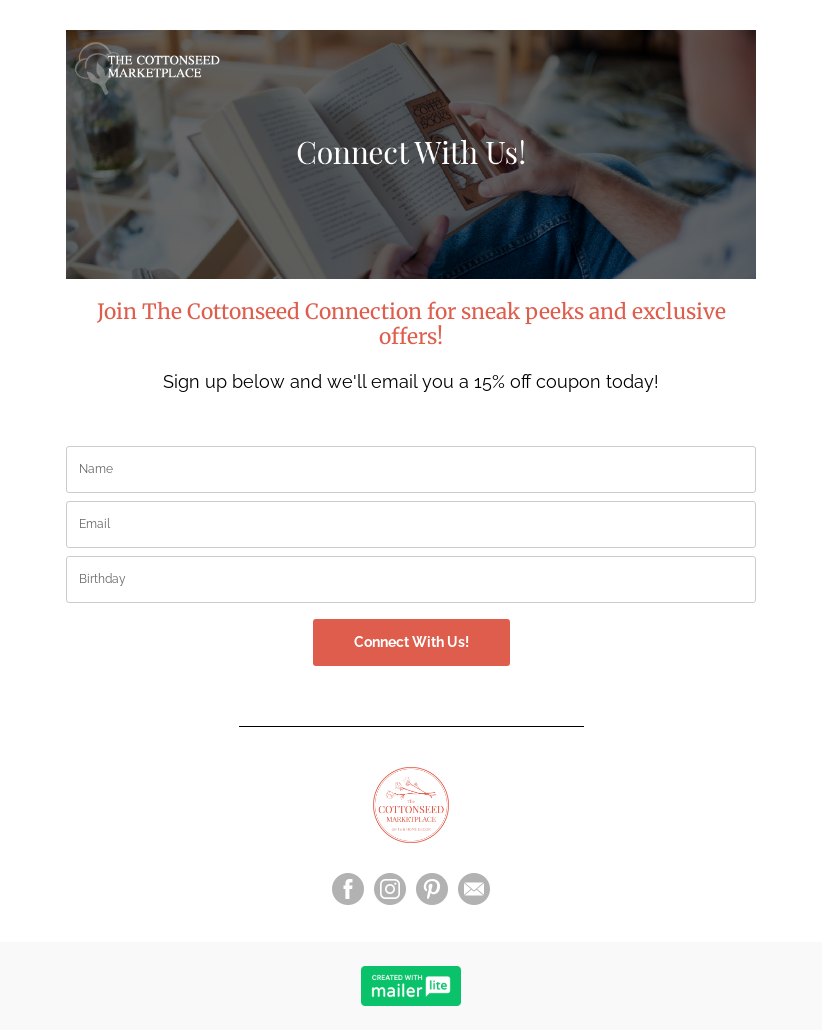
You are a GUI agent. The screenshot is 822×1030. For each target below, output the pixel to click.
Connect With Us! (411, 642)
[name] (411, 469)
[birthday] (411, 579)
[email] (411, 524)
